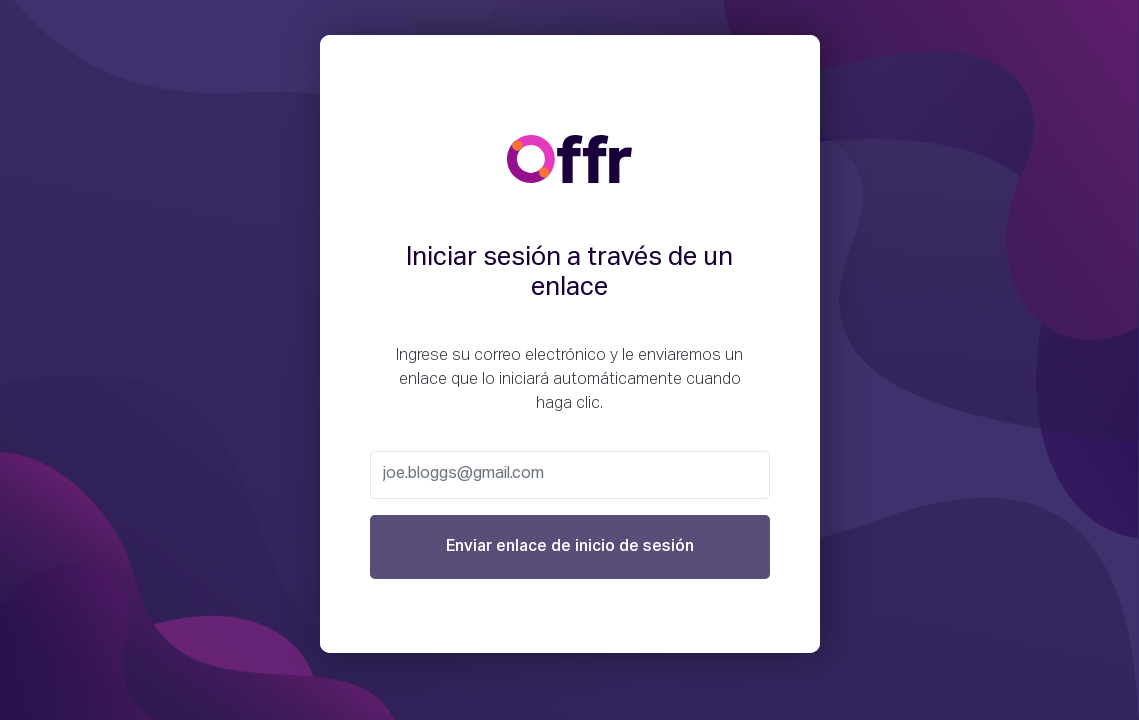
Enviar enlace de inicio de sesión (570, 547)
